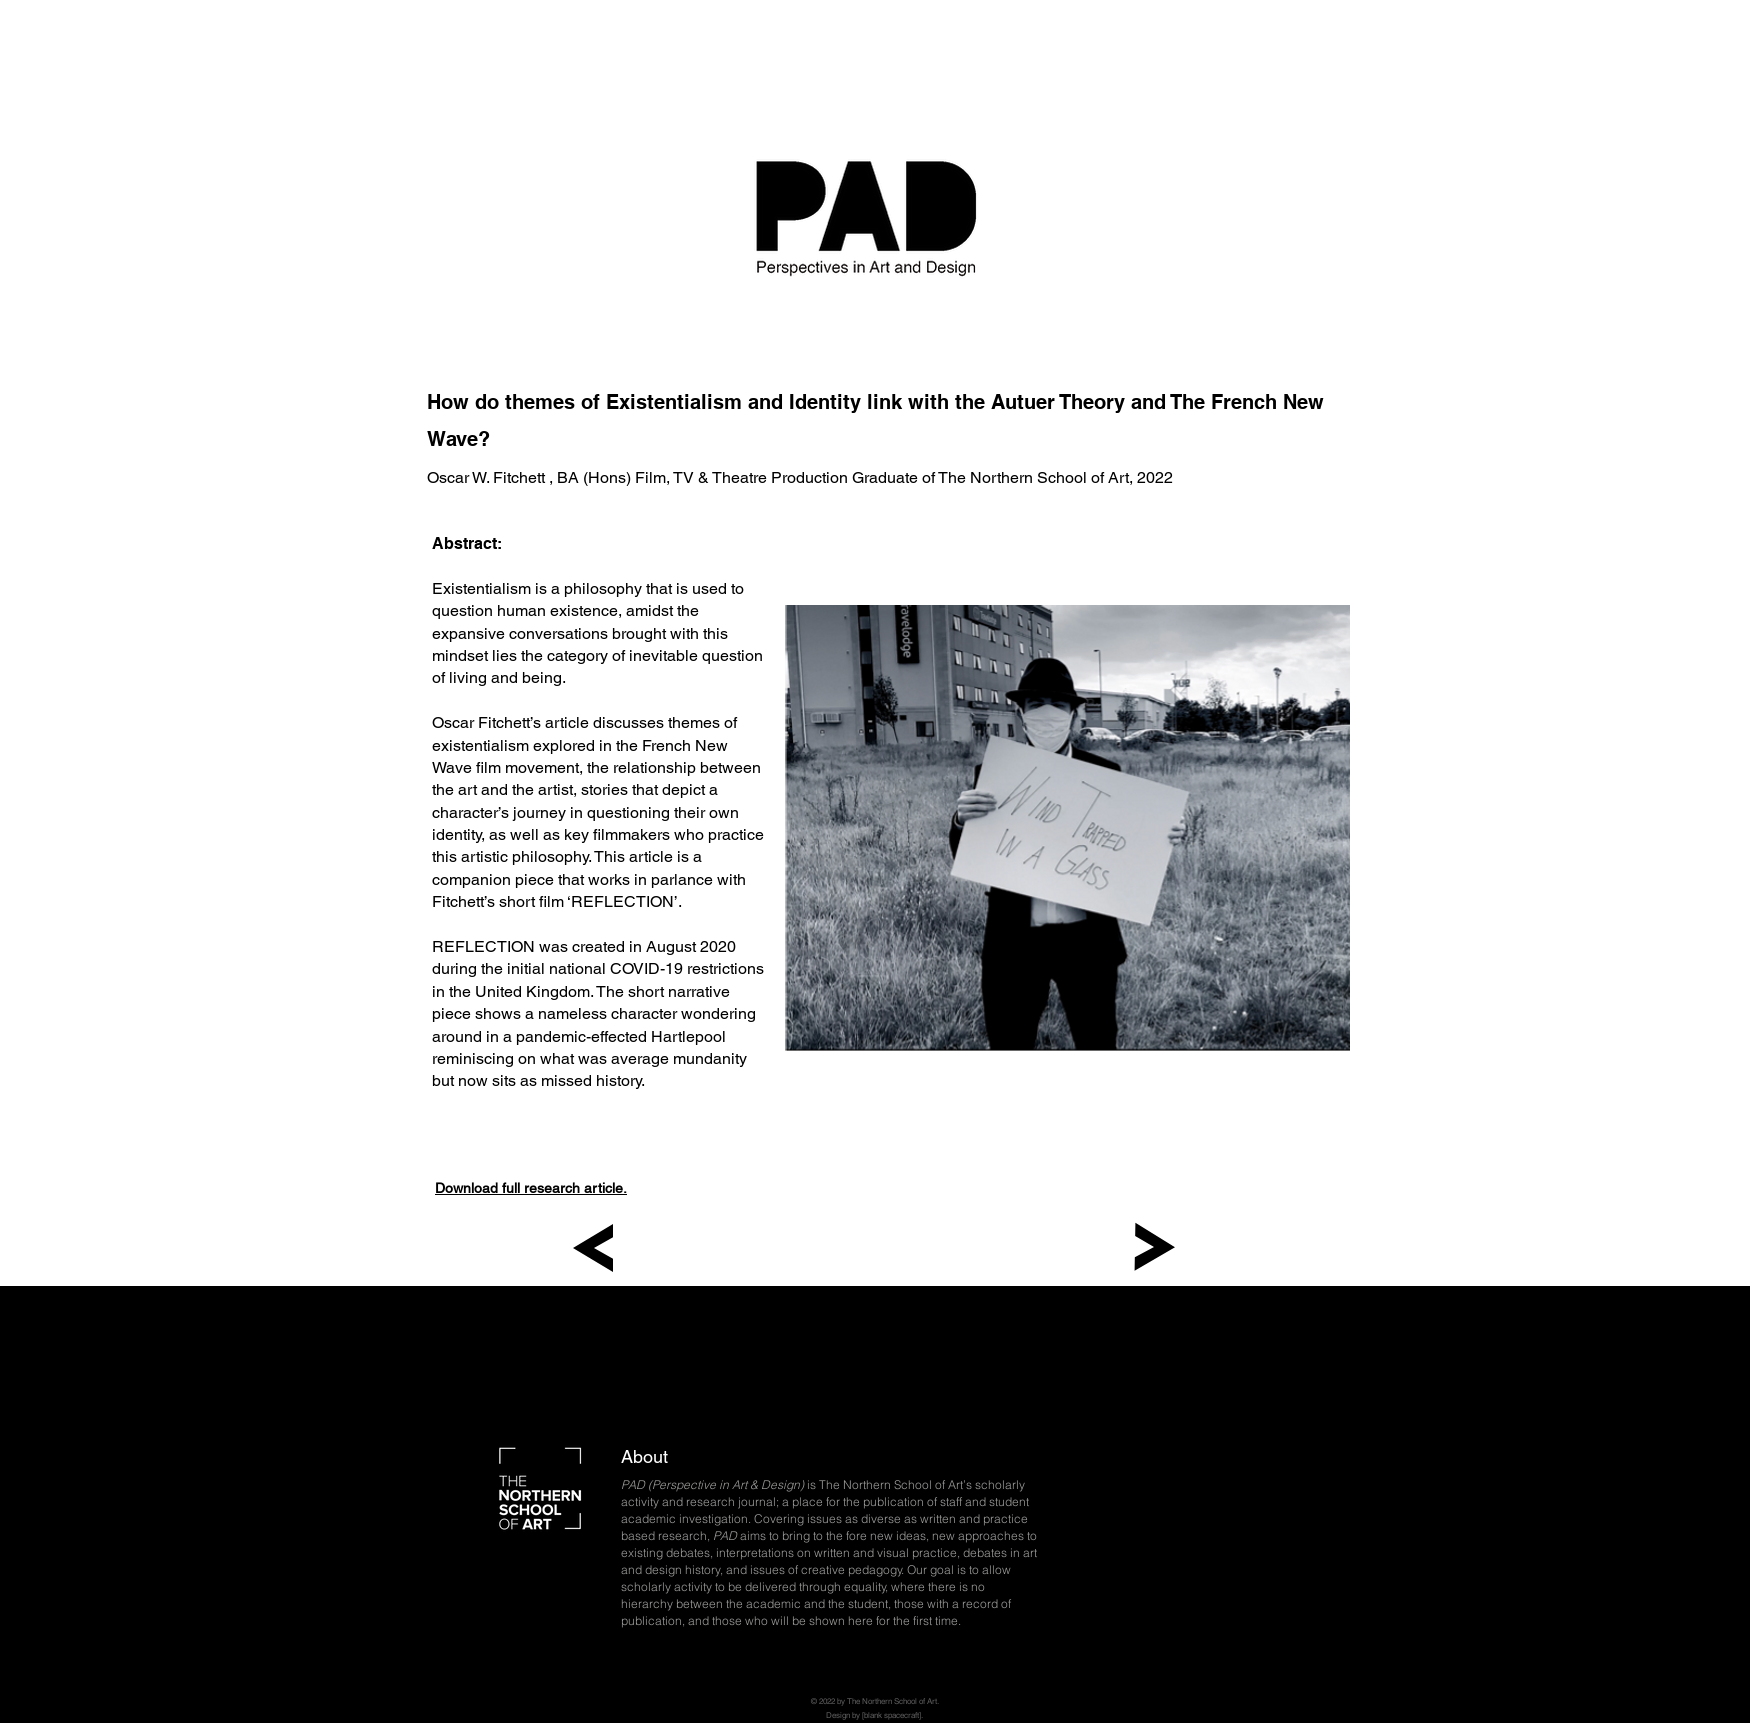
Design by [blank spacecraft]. (874, 1715)
